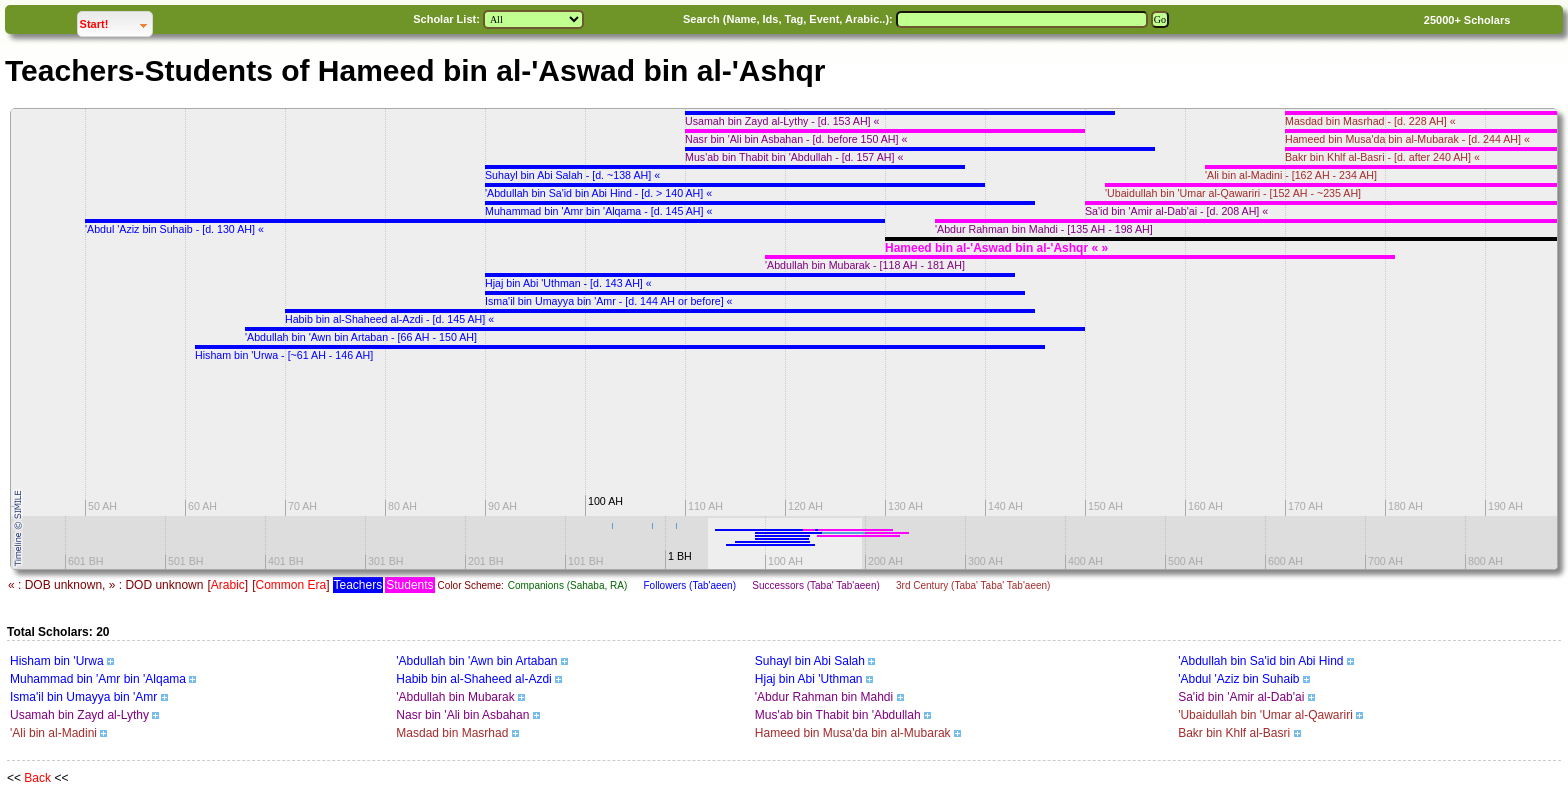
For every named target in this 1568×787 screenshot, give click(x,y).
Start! (116, 21)
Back (37, 778)
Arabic (228, 585)
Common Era (290, 585)
